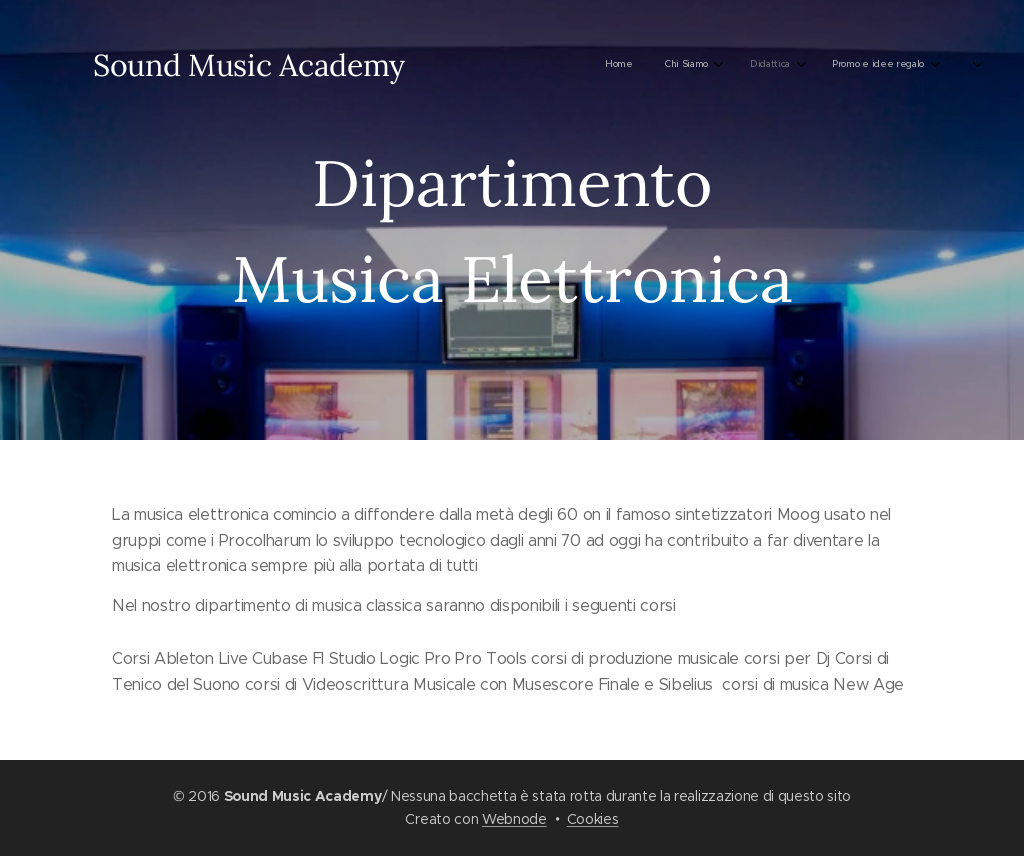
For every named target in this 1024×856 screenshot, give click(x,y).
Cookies (593, 819)
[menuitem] (485, 65)
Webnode (514, 819)
